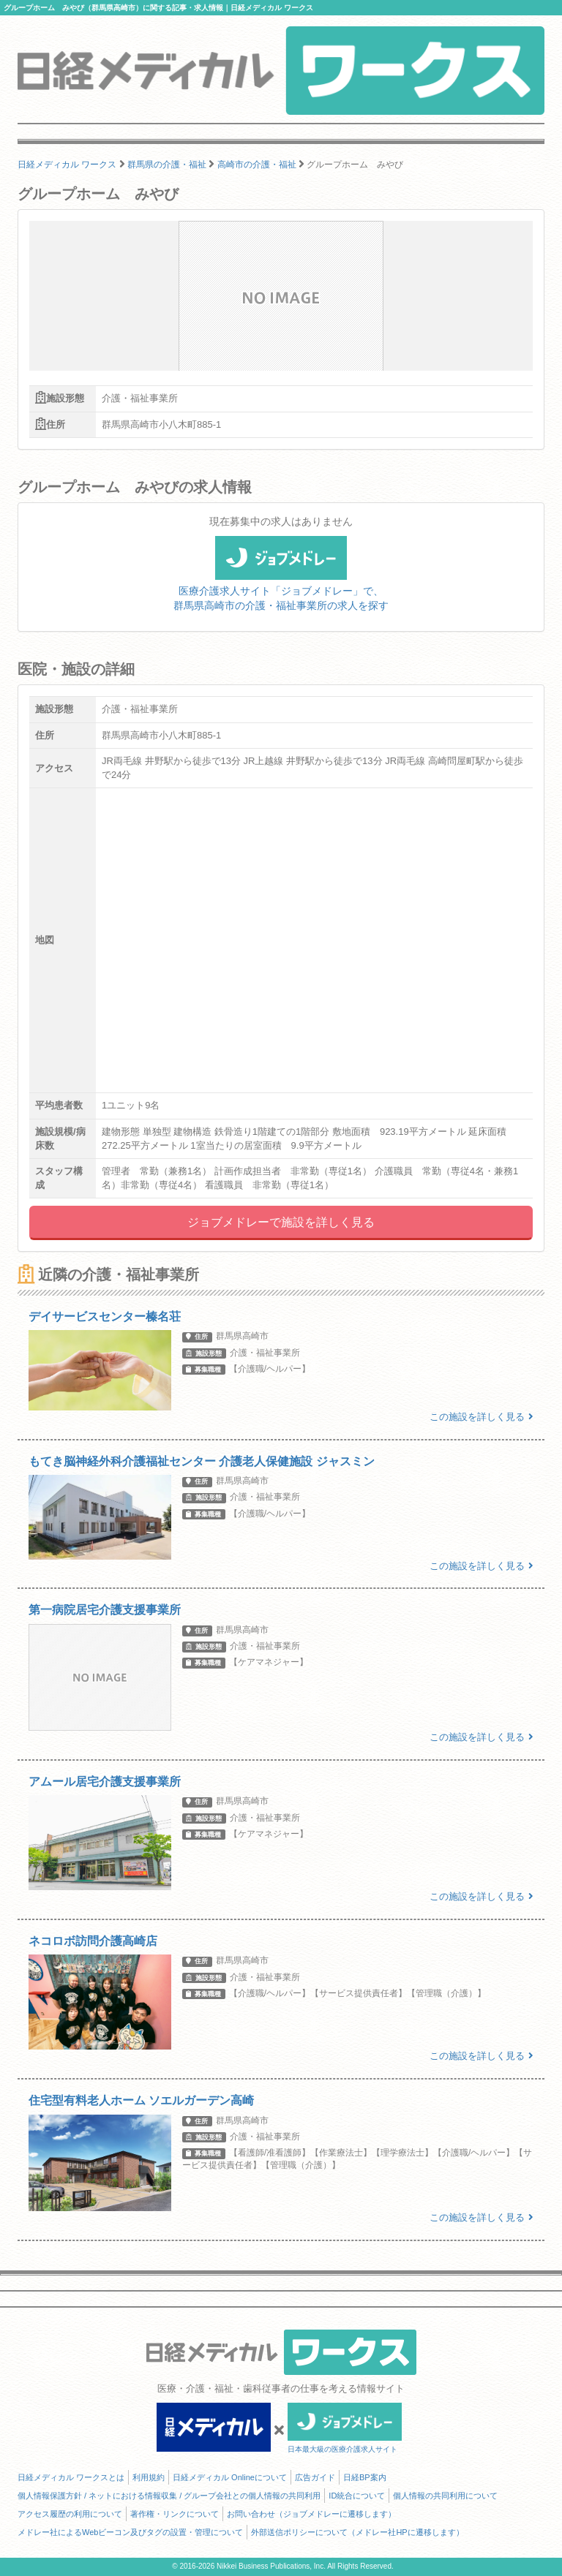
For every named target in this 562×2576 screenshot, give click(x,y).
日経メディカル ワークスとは (71, 2477)
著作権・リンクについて (174, 2513)
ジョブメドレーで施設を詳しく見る (281, 1222)
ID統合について (357, 2495)
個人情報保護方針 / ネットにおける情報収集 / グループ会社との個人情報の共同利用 (169, 2495)
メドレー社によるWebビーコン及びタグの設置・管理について (130, 2532)
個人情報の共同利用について (445, 2495)
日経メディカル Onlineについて (230, 2477)
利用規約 (148, 2477)
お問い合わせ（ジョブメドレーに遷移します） (311, 2513)
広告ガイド (315, 2477)
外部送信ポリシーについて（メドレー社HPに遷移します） (357, 2532)
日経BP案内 (364, 2477)
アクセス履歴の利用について (70, 2513)
